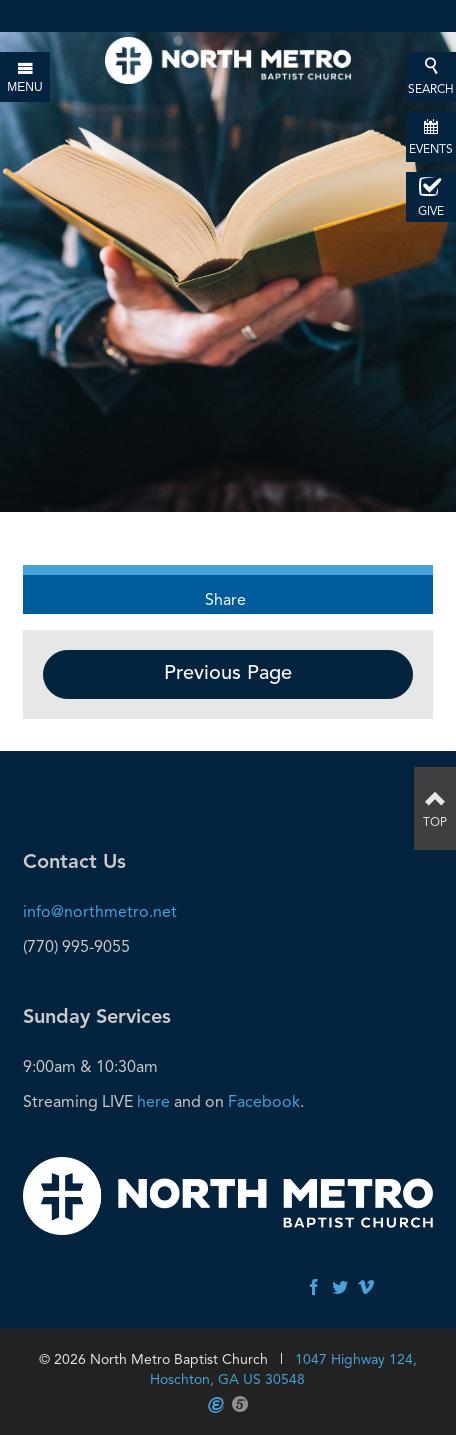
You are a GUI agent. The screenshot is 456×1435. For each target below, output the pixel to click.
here (153, 1101)
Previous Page (228, 674)
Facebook (264, 1101)
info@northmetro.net (100, 911)
